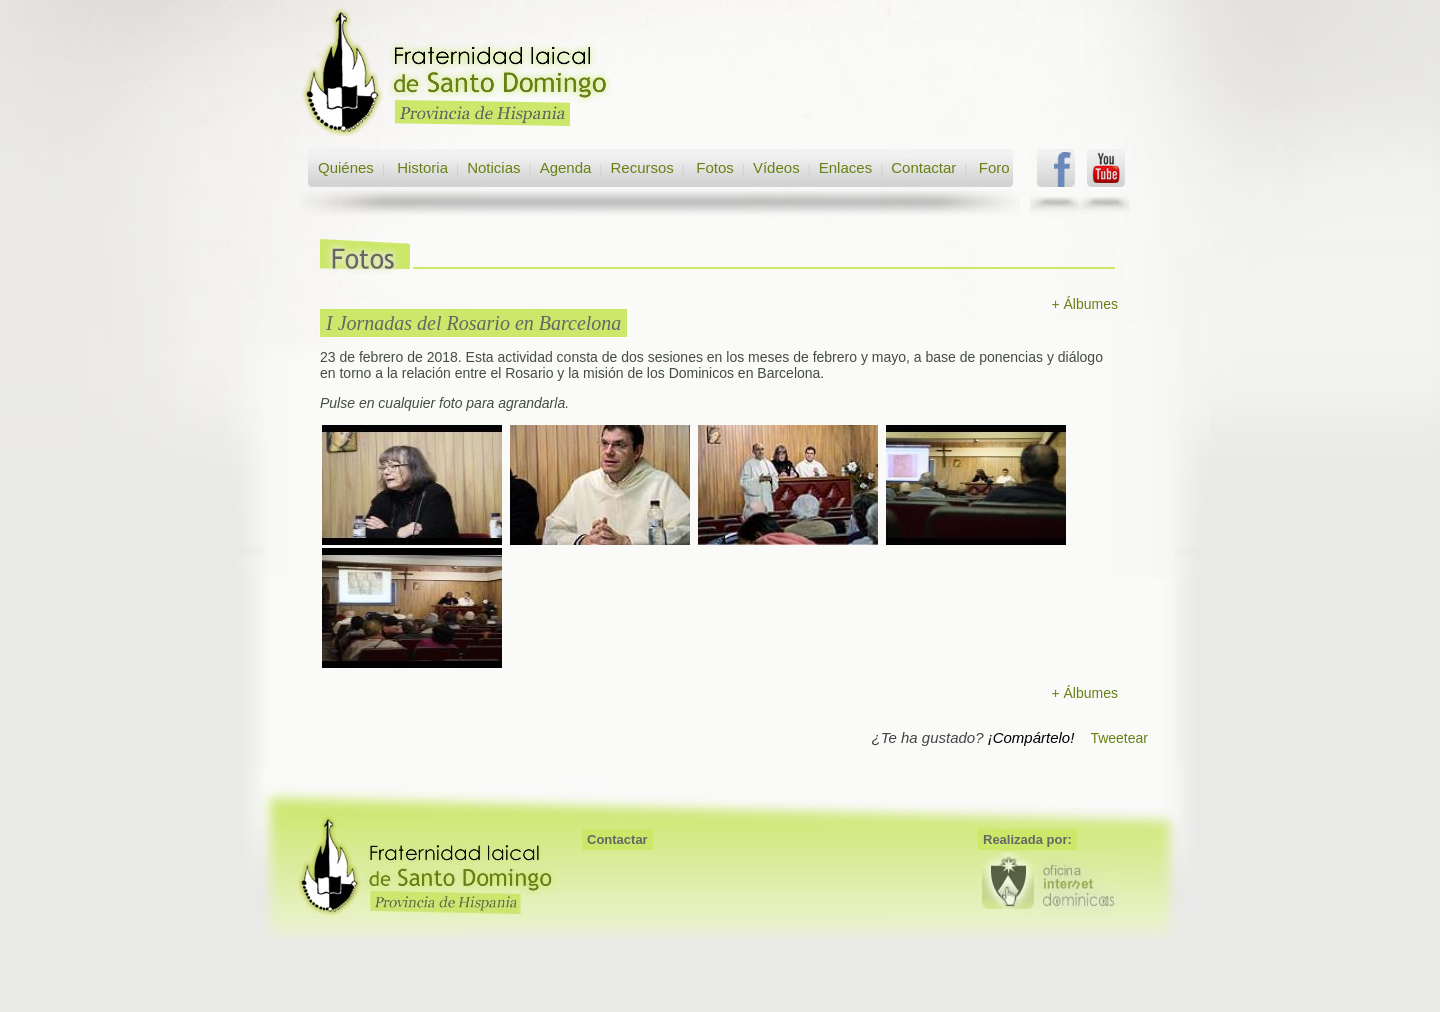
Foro (994, 167)
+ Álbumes (1084, 304)
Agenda (566, 167)
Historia (420, 167)
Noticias (493, 167)
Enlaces (845, 167)
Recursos (641, 167)
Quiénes (346, 167)
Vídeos (776, 167)
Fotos (715, 167)
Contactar (923, 167)
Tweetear (1119, 738)
